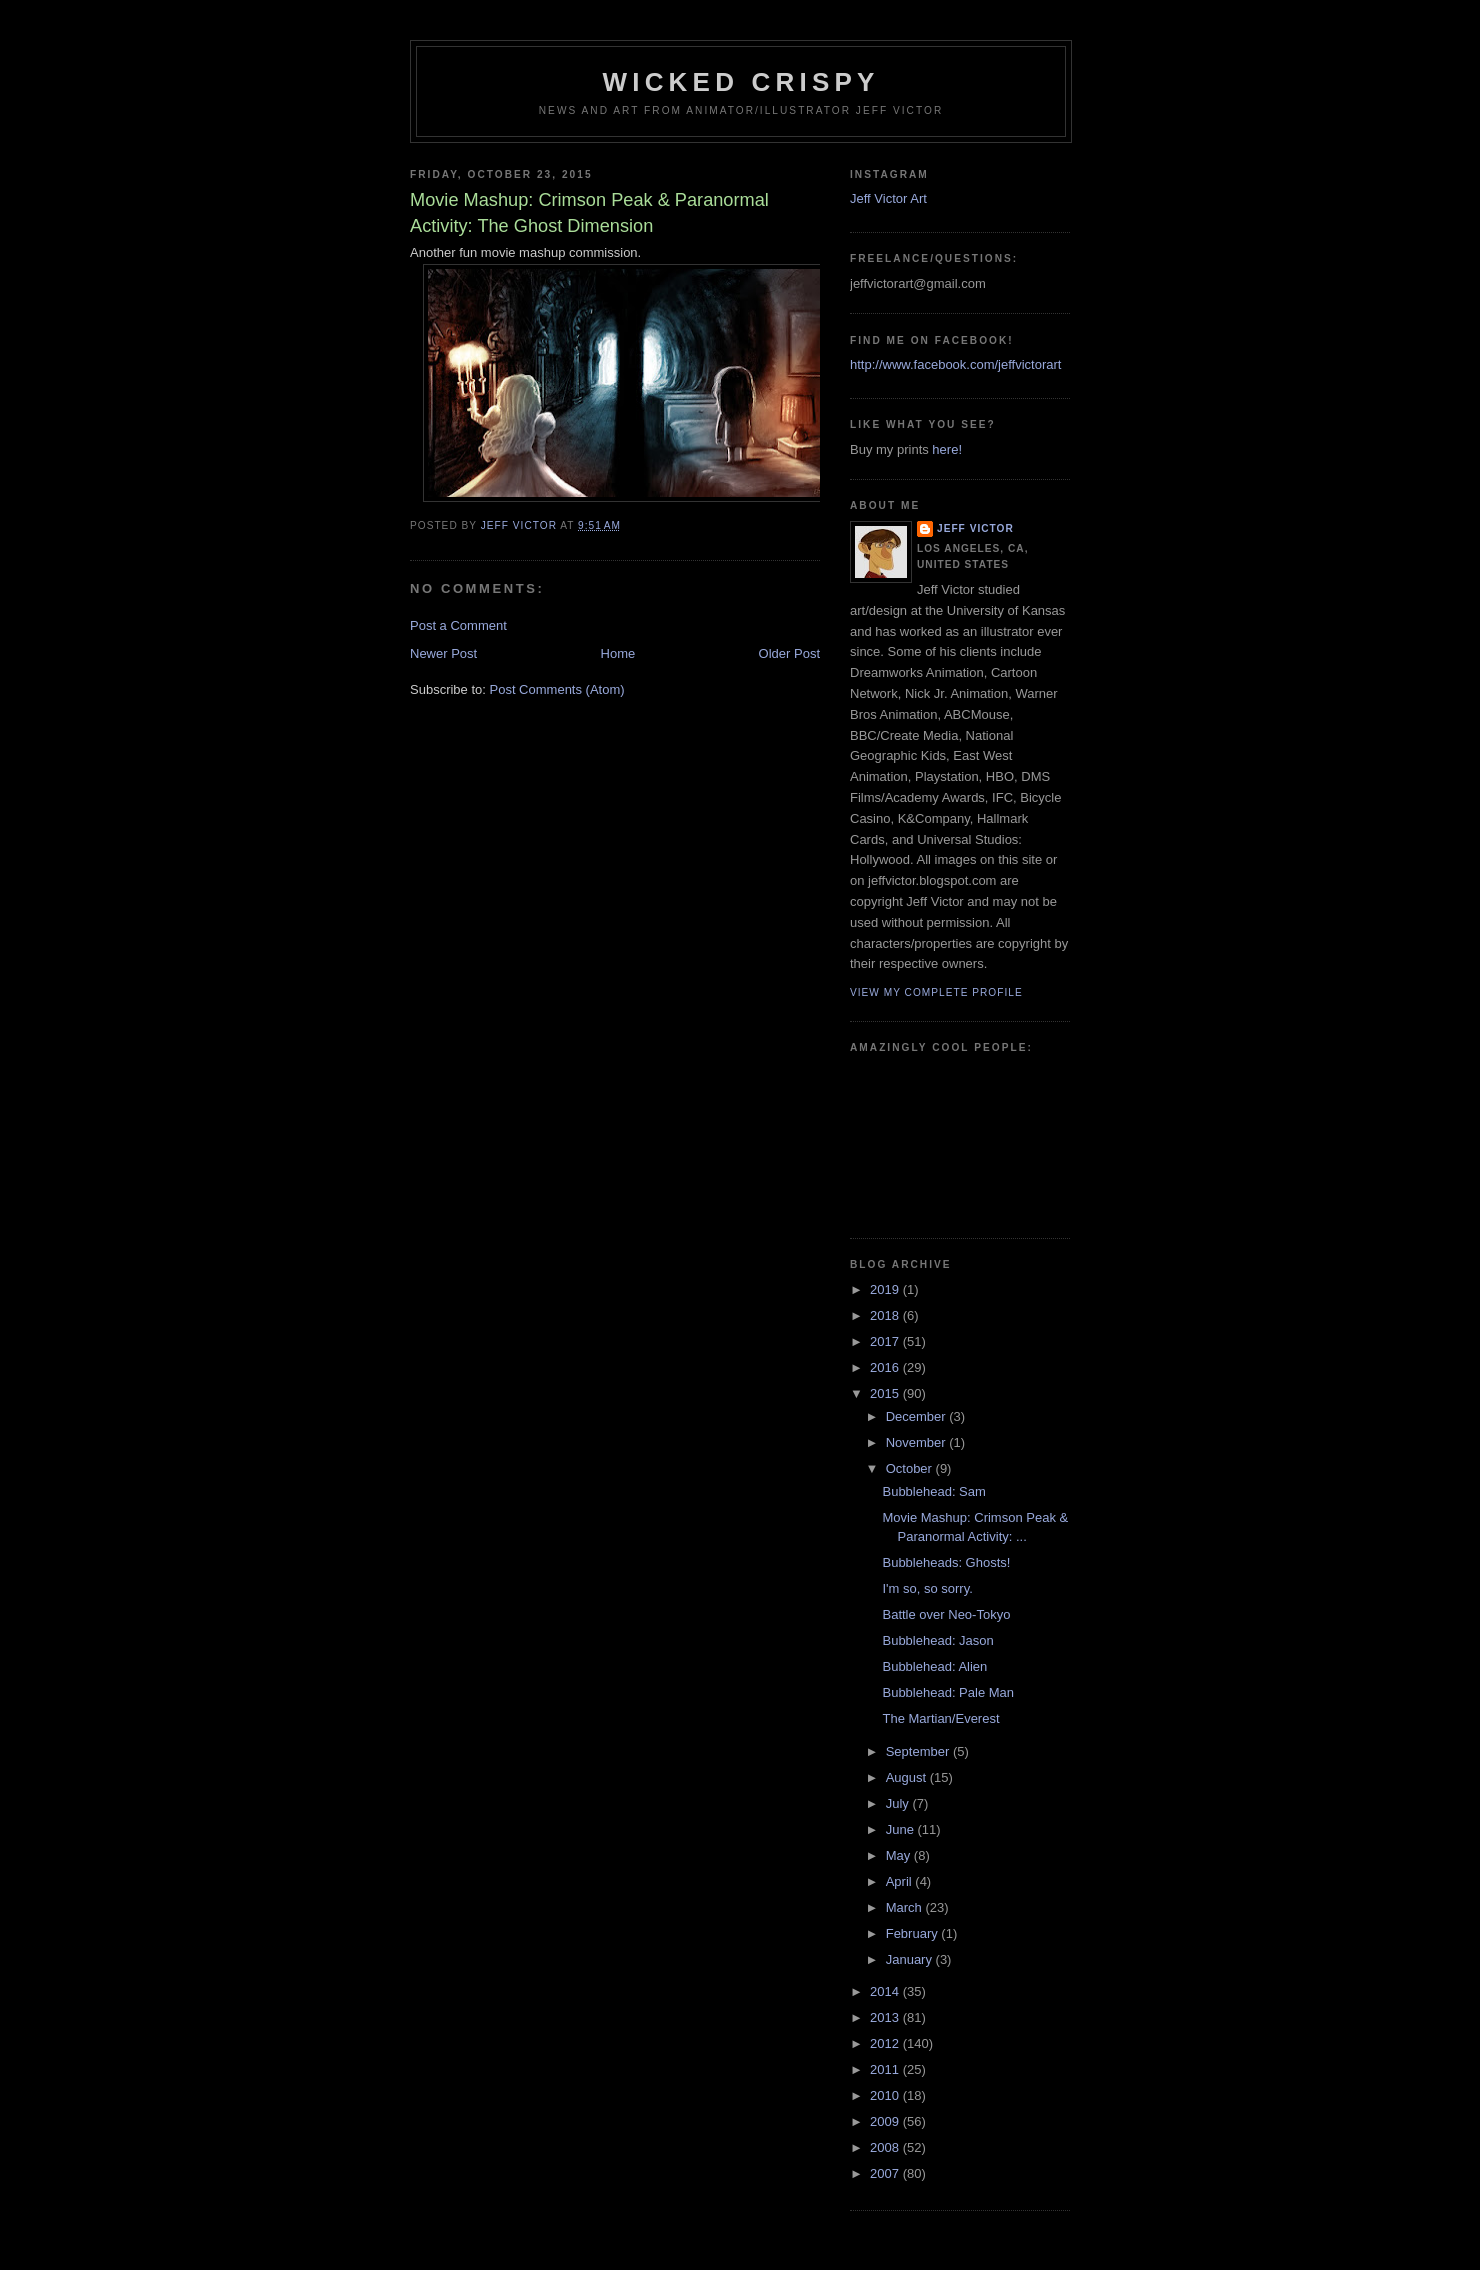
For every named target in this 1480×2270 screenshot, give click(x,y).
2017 (886, 1341)
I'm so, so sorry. (927, 1588)
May (900, 1855)
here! (947, 449)
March (906, 1907)
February (914, 1933)
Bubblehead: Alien (934, 1666)
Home (618, 653)
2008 (886, 2147)
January (911, 1959)
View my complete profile (936, 992)
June (902, 1829)
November (918, 1442)
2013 (886, 2017)
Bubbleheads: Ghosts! (946, 1562)
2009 (886, 2121)
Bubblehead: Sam (933, 1491)
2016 (886, 1367)
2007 (886, 2173)
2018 (886, 1315)
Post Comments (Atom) (557, 689)
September (919, 1751)
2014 (886, 1991)
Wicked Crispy (740, 82)
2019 (886, 1289)
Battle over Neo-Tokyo (946, 1614)
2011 (886, 2069)
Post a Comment (458, 625)
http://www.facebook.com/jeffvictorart (955, 364)
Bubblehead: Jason (937, 1640)
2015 (886, 1393)
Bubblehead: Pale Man (948, 1692)
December (918, 1416)
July (899, 1803)
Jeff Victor (975, 528)
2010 (886, 2095)
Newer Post (443, 653)
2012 (886, 2043)
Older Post (789, 653)
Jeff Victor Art (888, 198)
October (911, 1468)
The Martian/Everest (940, 1718)
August (908, 1777)
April (901, 1881)
